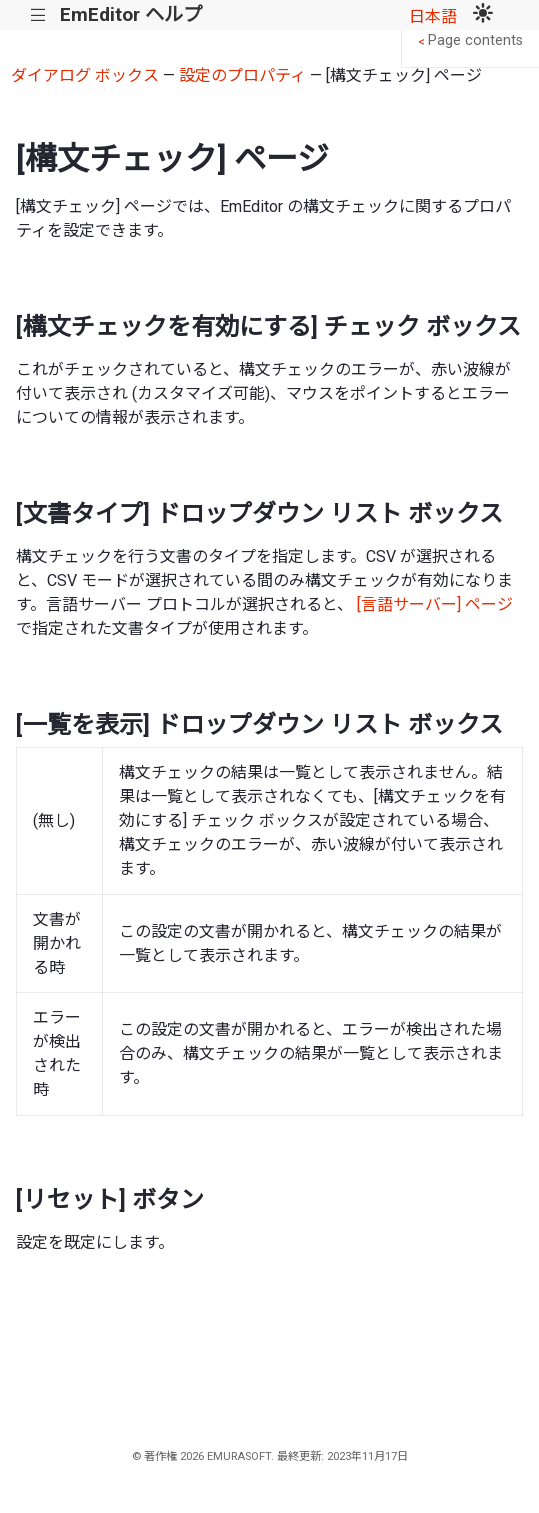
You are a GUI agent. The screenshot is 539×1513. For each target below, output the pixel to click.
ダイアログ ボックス (85, 75)
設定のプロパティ (242, 75)
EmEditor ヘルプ (131, 14)
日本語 (433, 16)
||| (38, 15)
